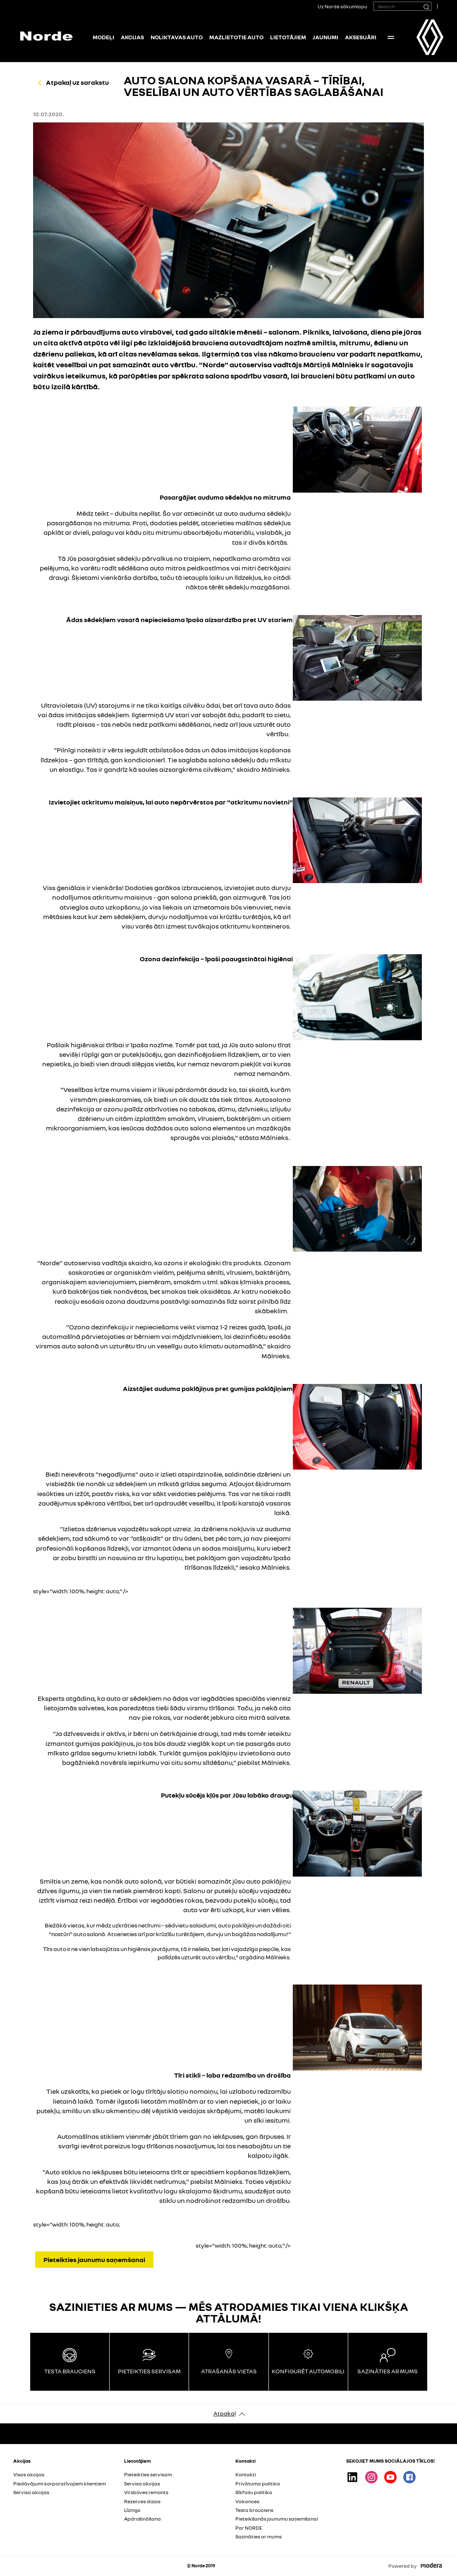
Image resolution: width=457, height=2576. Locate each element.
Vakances (247, 2501)
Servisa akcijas (31, 2492)
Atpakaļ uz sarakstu (77, 82)
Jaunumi (325, 37)
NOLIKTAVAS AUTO (177, 37)
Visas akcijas (28, 2474)
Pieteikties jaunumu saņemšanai (94, 2259)
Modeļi (103, 37)
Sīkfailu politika (253, 2492)
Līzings (132, 2510)
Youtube (390, 2477)
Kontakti (245, 2474)
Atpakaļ (224, 2413)
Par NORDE (248, 2528)
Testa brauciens (254, 2510)
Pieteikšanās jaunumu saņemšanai (276, 2519)
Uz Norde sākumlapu (342, 6)
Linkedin (352, 2477)
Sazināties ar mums (258, 2536)
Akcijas (132, 37)
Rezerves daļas (142, 2501)
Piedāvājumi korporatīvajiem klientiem (59, 2483)
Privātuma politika (257, 2483)
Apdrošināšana (142, 2519)
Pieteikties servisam (148, 2474)
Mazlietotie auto (236, 37)
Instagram (371, 2477)
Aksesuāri (360, 37)
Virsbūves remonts (146, 2492)
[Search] (426, 6)
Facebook (409, 2477)
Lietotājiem (288, 37)
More (390, 37)
